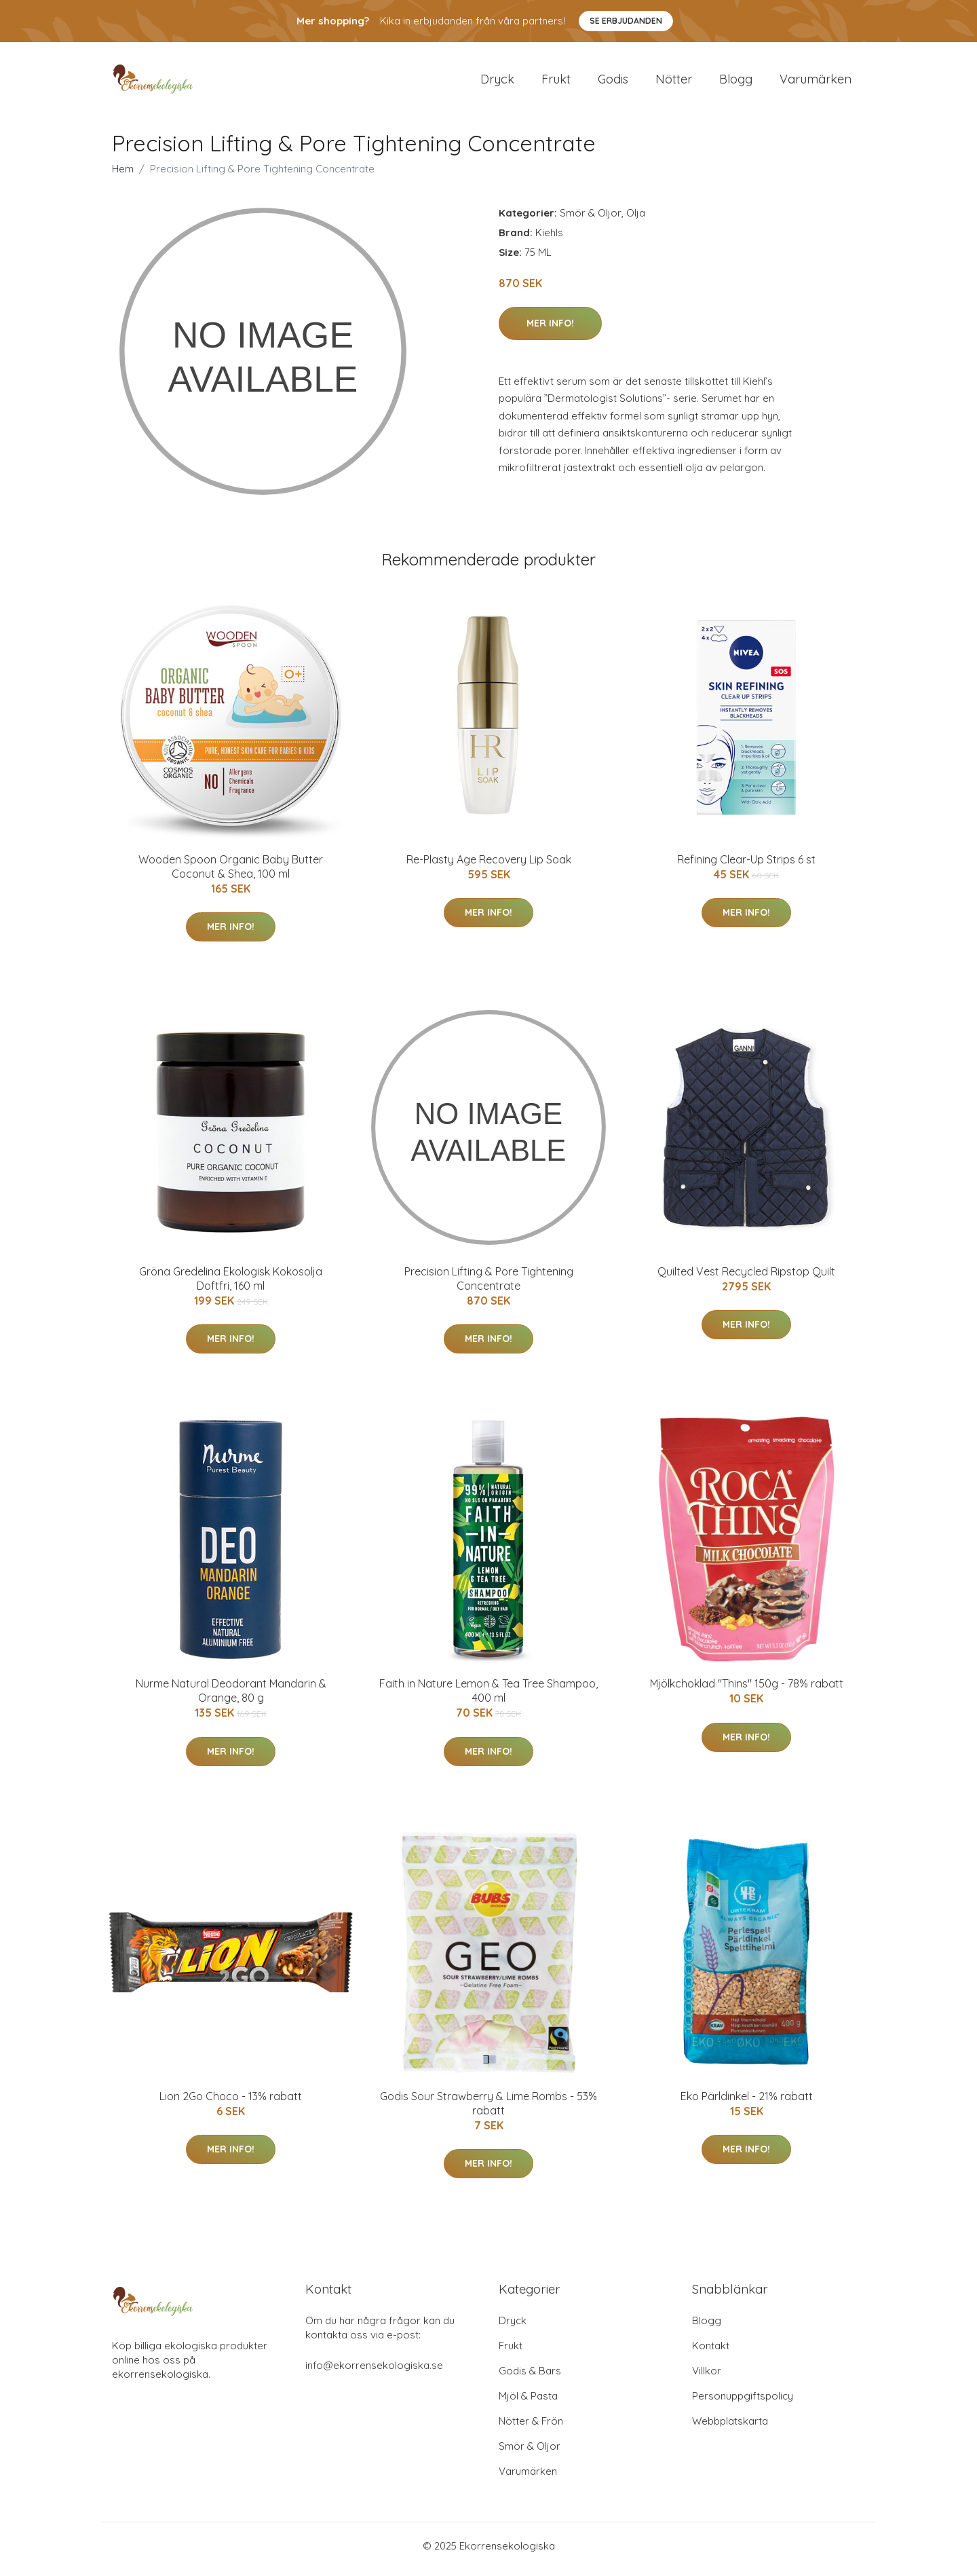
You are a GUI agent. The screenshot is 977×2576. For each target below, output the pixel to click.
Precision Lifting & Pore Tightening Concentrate (488, 1285)
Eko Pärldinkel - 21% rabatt (747, 2103)
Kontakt (710, 2352)
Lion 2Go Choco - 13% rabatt (230, 2103)
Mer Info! (550, 330)
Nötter (673, 82)
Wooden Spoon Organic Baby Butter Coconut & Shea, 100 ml (230, 873)
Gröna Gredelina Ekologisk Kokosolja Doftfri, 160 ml (230, 1285)
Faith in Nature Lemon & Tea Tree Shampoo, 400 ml (488, 1698)
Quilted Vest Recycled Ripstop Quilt (746, 1278)
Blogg (735, 82)
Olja (635, 219)
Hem (123, 175)
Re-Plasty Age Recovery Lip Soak (488, 866)
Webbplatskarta (730, 2427)
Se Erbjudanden (626, 21)
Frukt (556, 82)
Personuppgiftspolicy (742, 2402)
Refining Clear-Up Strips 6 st (746, 866)
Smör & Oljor (590, 219)
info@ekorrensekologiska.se (374, 2372)
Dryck (497, 82)
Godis (613, 82)
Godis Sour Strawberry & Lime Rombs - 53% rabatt (488, 2110)
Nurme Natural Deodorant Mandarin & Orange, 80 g (231, 1698)
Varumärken (815, 82)
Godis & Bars (530, 2377)
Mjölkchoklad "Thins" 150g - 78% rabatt (746, 1691)
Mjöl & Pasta (528, 2402)
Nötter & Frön (531, 2427)
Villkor (706, 2377)
